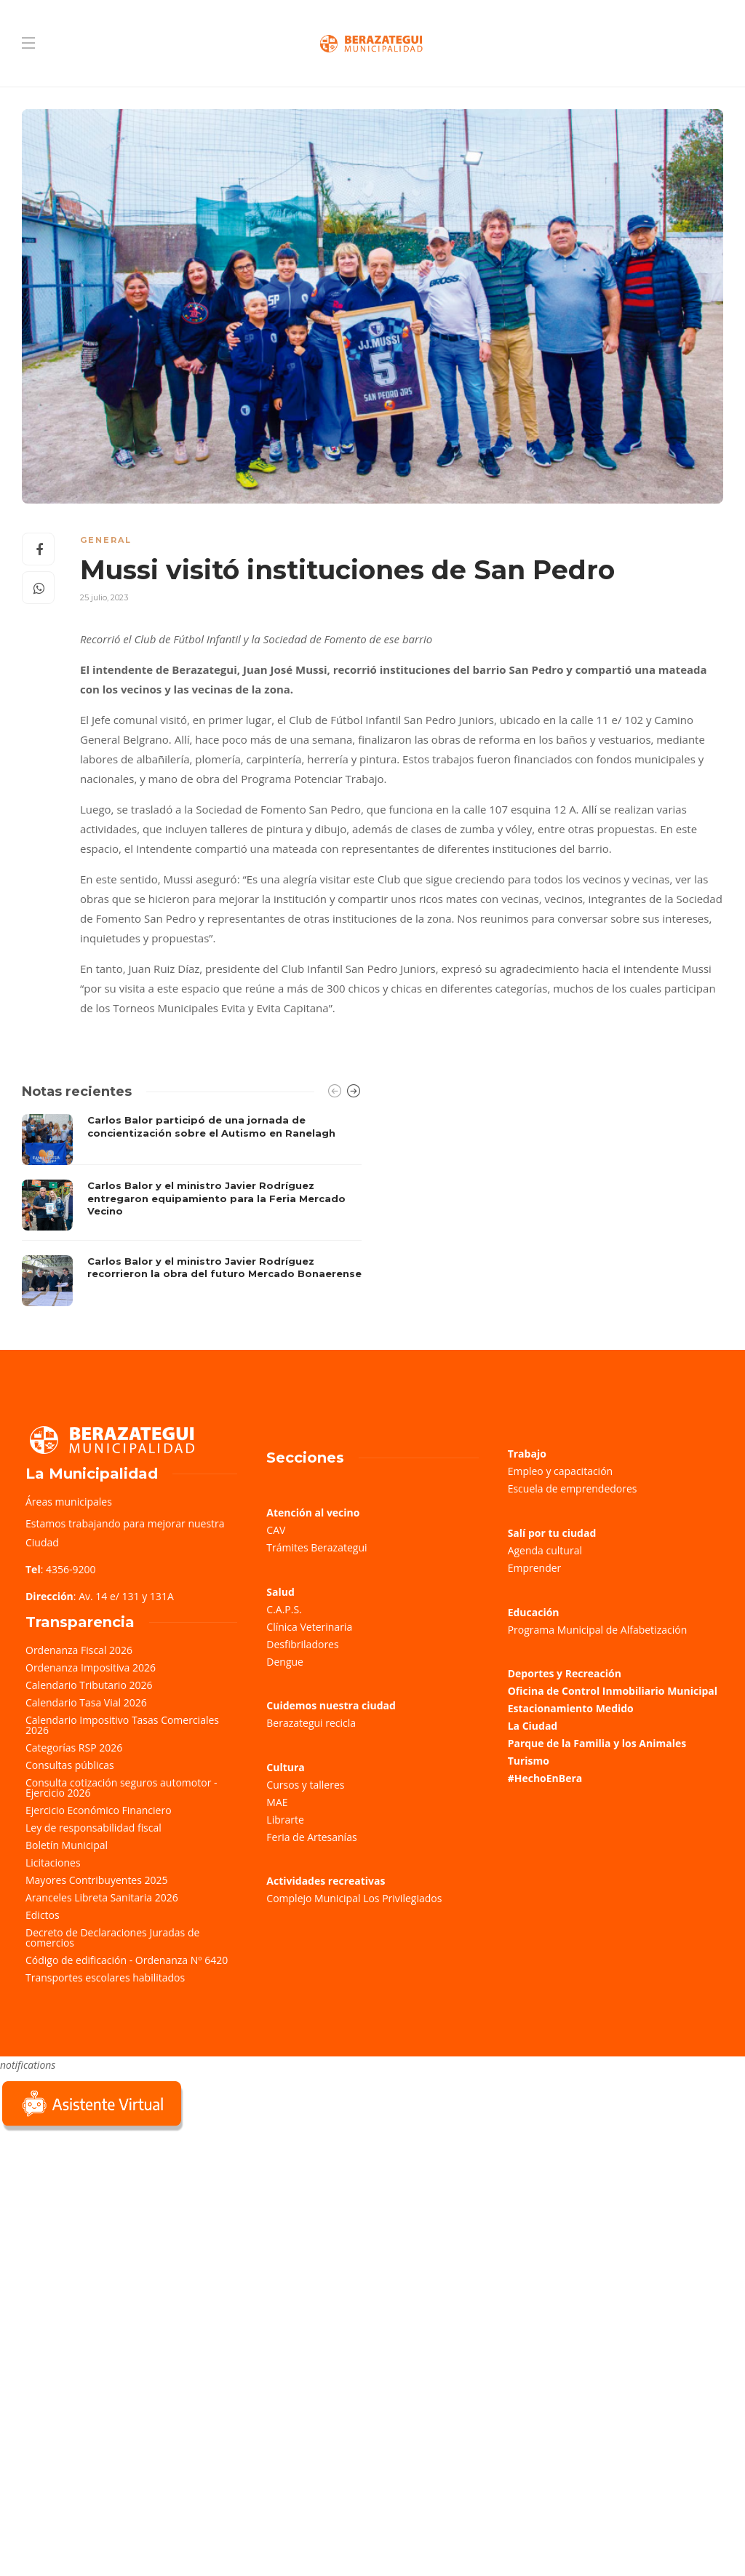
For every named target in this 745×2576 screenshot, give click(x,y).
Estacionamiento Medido (571, 1708)
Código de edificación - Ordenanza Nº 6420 (126, 1960)
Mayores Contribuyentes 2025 (96, 1880)
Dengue (284, 1662)
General (106, 540)
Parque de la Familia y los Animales (597, 1743)
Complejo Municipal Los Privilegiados (354, 1898)
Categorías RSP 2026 (73, 1747)
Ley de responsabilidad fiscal (93, 1827)
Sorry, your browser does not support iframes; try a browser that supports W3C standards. (109, 2237)
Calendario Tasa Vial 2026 (86, 1702)
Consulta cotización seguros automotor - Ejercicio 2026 (121, 1788)
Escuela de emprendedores (572, 1488)
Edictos (42, 1915)
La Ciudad (533, 1726)
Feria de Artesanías (311, 1837)
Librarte (284, 1819)
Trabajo (527, 1453)
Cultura (285, 1767)
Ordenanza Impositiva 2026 (90, 1667)
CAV (275, 1530)
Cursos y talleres (305, 1785)
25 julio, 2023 (104, 597)
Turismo (528, 1761)
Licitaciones (53, 1862)
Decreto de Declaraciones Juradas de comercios (112, 1937)
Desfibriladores (302, 1644)
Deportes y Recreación (564, 1673)
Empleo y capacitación (560, 1471)
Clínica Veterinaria (309, 1627)
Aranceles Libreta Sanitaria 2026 (101, 1897)
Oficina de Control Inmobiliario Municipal (612, 1691)
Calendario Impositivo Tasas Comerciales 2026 (122, 1725)
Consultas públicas (69, 1765)
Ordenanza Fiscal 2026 (78, 1650)
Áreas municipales (68, 1501)
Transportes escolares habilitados (105, 1977)
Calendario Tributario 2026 (88, 1685)
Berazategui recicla (311, 1723)
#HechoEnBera (545, 1778)
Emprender (535, 1568)
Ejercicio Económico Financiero (98, 1810)
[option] (192, 1210)
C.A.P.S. (283, 1609)
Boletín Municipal (66, 1845)
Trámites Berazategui (316, 1547)
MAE (276, 1802)
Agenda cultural (545, 1550)
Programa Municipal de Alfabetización (598, 1630)
